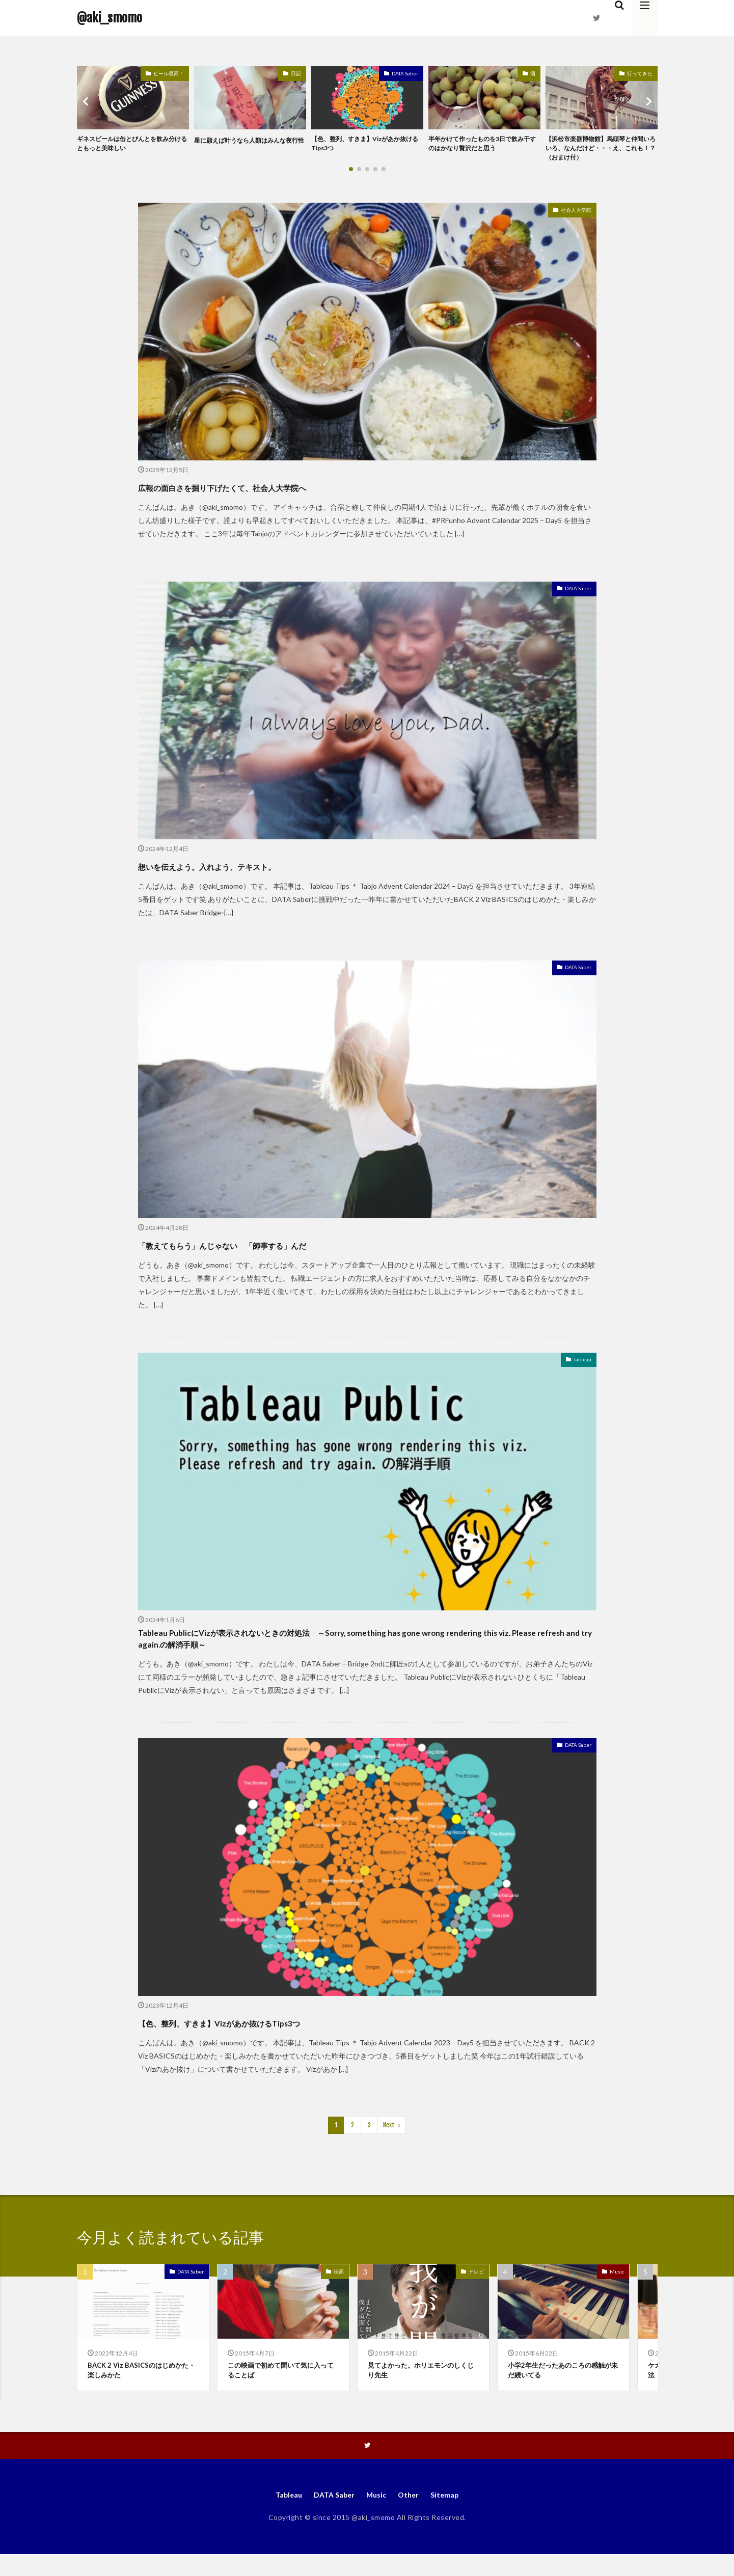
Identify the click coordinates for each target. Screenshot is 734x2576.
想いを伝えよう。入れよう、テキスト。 (251, 869)
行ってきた (640, 73)
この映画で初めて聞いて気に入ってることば (281, 2387)
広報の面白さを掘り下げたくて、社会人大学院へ (275, 490)
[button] (87, 103)
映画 (339, 2288)
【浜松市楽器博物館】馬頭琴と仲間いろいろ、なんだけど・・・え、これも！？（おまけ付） (599, 150)
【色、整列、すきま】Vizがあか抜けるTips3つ (366, 145)
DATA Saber (405, 73)
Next (389, 2141)
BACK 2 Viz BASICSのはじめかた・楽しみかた (141, 2387)
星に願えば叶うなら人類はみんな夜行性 (247, 145)
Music (617, 2288)
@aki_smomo (109, 18)
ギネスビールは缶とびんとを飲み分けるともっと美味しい (130, 145)
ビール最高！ (168, 73)
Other (412, 2515)
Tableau (578, 1365)
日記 (296, 73)
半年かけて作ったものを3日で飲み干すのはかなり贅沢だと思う (483, 145)
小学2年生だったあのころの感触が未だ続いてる (560, 2387)
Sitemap (451, 2515)
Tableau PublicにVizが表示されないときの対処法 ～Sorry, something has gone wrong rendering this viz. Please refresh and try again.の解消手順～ (360, 1649)
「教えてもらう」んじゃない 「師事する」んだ (276, 1248)
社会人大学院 (570, 215)
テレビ (476, 2288)
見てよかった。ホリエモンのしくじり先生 (421, 2387)
